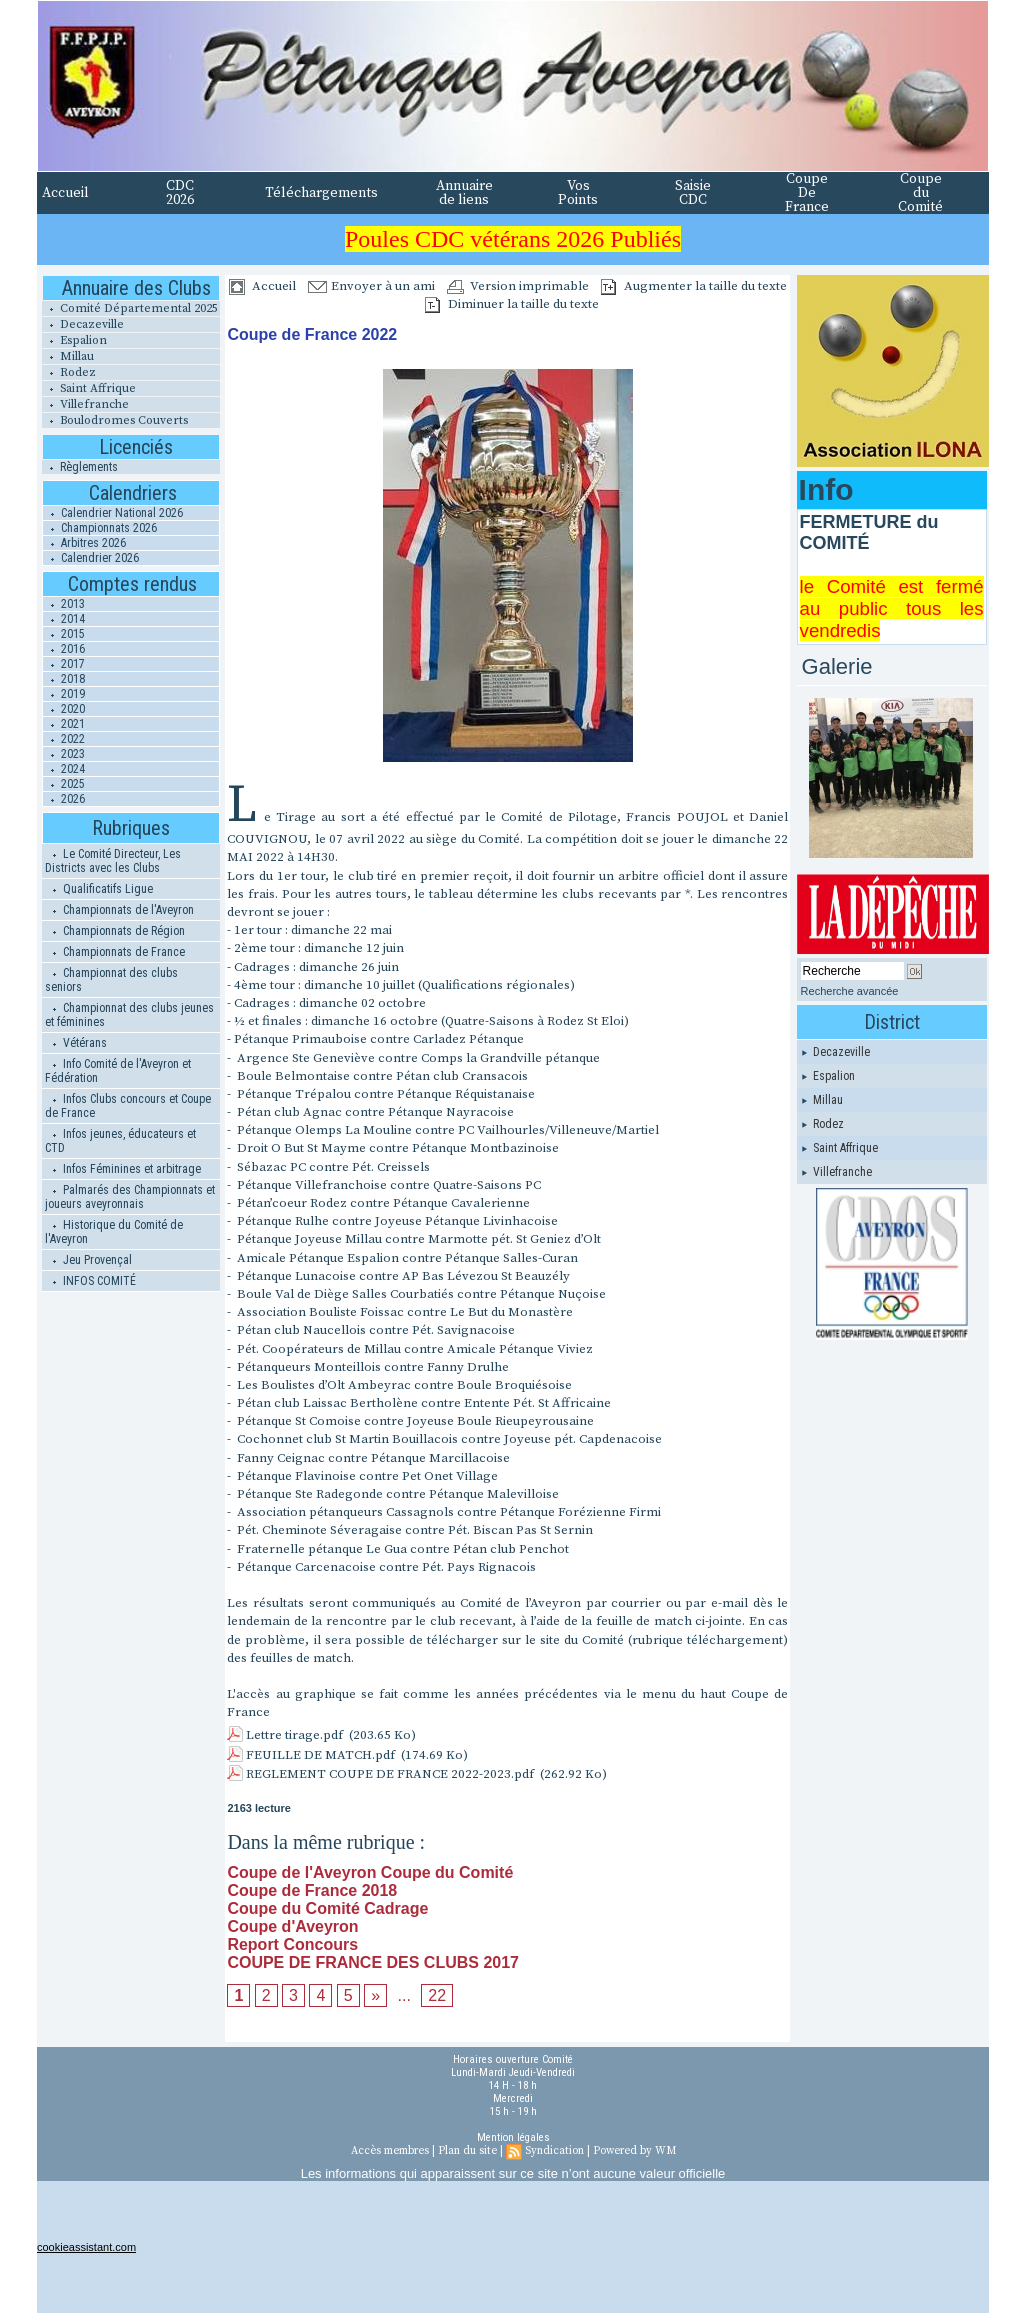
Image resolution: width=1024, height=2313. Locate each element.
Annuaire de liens (464, 193)
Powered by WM (634, 2151)
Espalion (74, 340)
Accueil (65, 193)
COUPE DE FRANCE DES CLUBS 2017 (373, 1962)
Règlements (80, 467)
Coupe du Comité (920, 193)
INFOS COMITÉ (90, 1281)
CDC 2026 (180, 193)
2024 (64, 769)
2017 (64, 664)
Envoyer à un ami (371, 286)
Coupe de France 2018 (312, 1890)
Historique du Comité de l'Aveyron (114, 1232)
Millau (68, 356)
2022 (64, 739)
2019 (64, 694)
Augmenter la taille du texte (694, 286)
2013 (64, 604)
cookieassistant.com (86, 2247)
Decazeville (83, 324)
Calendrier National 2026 (113, 513)
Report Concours (292, 1944)
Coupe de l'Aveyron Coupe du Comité (370, 1872)
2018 (64, 679)
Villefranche (85, 404)
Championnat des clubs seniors (111, 980)
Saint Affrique (89, 388)
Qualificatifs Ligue (99, 889)
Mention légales (513, 2137)
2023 (64, 754)
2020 (64, 709)
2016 (64, 649)
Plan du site (467, 2151)
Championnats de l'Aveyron (119, 910)
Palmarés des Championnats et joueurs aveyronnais (130, 1197)
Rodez (69, 372)
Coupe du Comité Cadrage (327, 1908)
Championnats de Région (115, 931)
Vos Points (578, 193)
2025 (64, 784)
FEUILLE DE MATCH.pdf (320, 1755)
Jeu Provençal (88, 1260)
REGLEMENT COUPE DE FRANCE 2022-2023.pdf (390, 1774)
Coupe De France (807, 193)
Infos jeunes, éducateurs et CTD (120, 1141)
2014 (64, 619)
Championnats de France (115, 952)
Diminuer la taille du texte (512, 304)
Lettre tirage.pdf (294, 1735)
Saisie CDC (693, 193)
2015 (64, 634)
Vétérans (76, 1043)
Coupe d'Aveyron (292, 1926)
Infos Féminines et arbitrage (123, 1169)
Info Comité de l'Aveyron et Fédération (118, 1071)
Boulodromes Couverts (115, 420)
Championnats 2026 (100, 528)
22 (437, 1995)
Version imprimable (518, 286)
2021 (64, 724)
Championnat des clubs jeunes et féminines (129, 1015)
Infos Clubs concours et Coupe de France (128, 1106)
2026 (64, 799)
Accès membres (390, 2151)
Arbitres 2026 (84, 543)
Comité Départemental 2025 (130, 308)
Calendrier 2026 (91, 558)
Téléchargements (321, 193)
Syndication (554, 2151)
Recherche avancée (850, 991)
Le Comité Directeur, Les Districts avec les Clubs (113, 861)
